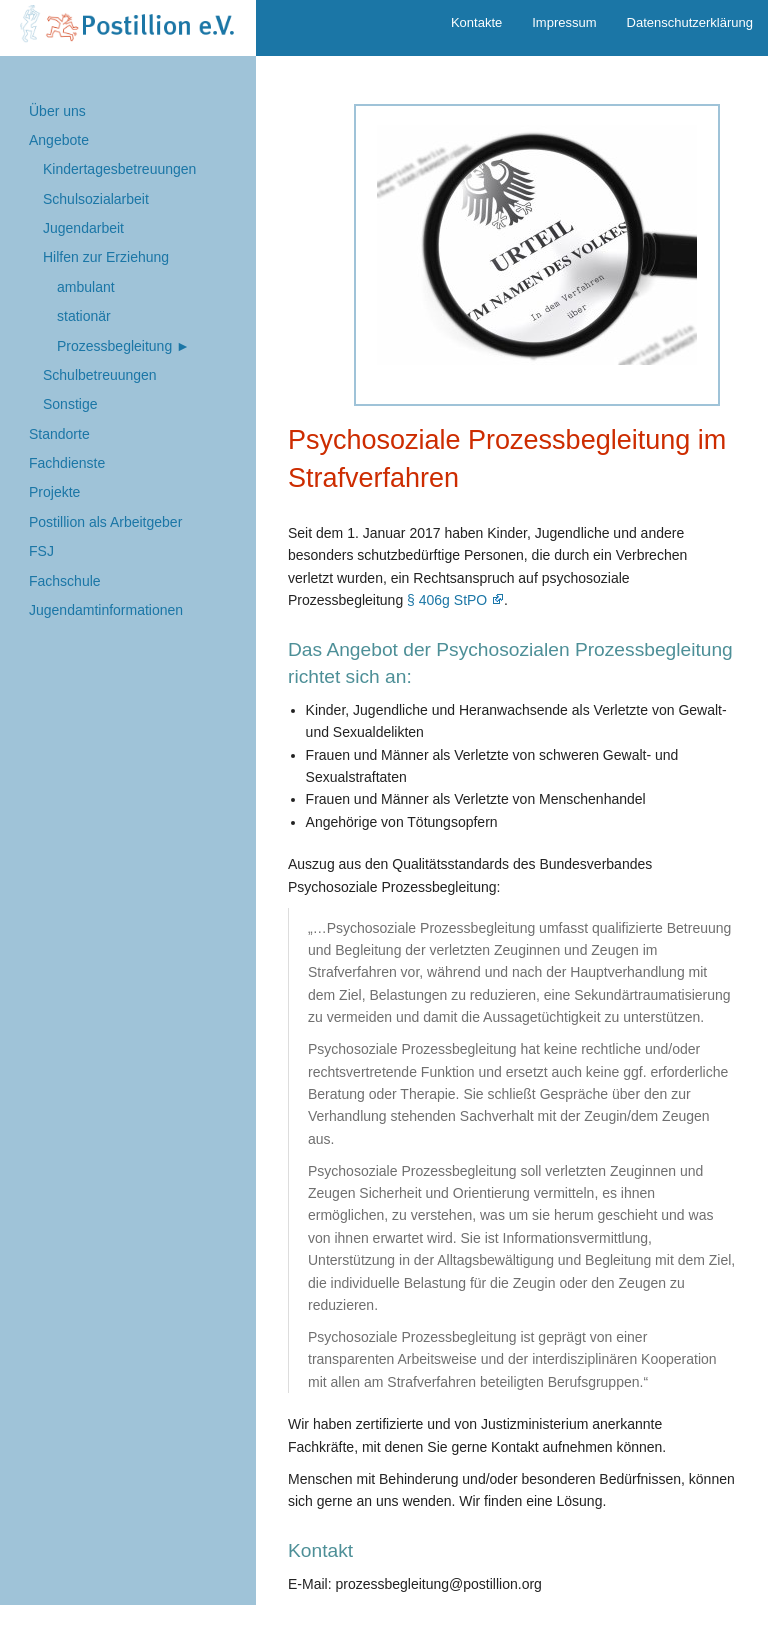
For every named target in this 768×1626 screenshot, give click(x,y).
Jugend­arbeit (83, 228)
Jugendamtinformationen (106, 610)
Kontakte (476, 22)
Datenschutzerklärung (690, 22)
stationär (84, 316)
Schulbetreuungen (100, 375)
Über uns (57, 111)
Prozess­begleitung (114, 346)
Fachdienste (67, 463)
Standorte (59, 434)
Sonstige (70, 404)
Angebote (59, 140)
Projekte (54, 492)
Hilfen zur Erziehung (106, 257)
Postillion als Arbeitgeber (105, 522)
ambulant (86, 287)
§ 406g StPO (447, 600)
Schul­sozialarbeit (96, 199)
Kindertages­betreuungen (119, 169)
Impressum (564, 22)
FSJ (41, 551)
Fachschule (65, 581)
